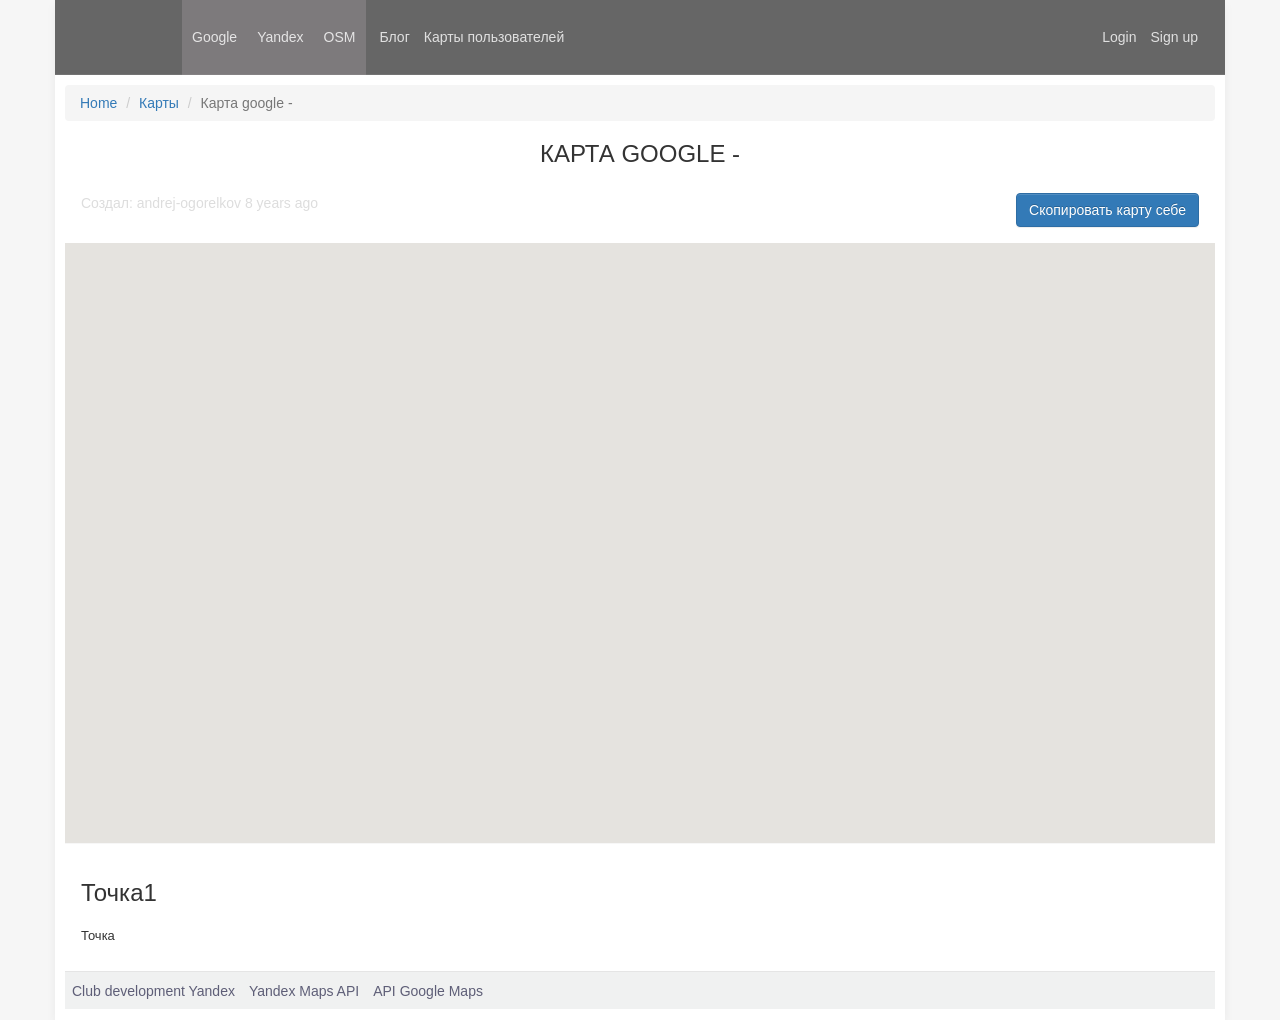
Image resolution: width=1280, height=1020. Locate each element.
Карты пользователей (494, 37)
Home (98, 103)
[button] (472, 575)
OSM (340, 37)
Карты (159, 103)
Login (1119, 37)
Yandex (280, 37)
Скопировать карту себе (1107, 210)
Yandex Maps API (304, 991)
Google (214, 37)
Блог (395, 37)
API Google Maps (428, 991)
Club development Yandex (153, 991)
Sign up (1174, 37)
